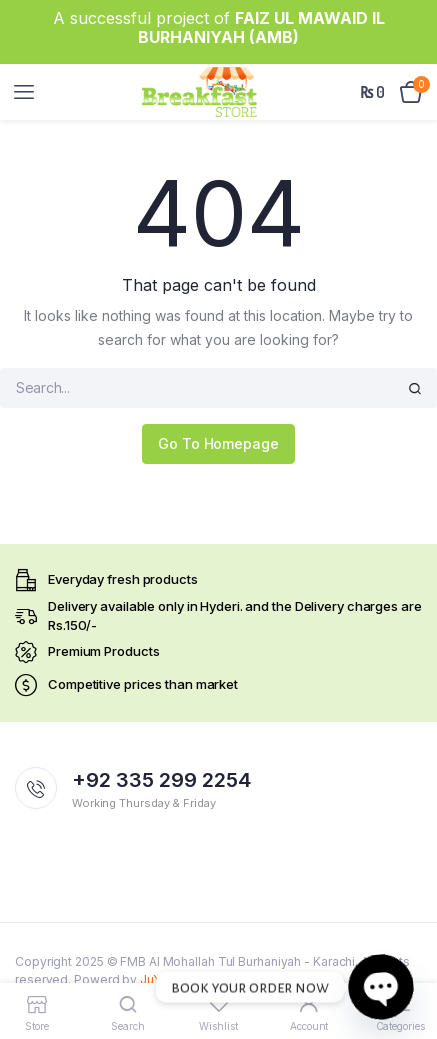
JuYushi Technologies (204, 979)
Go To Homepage (218, 443)
